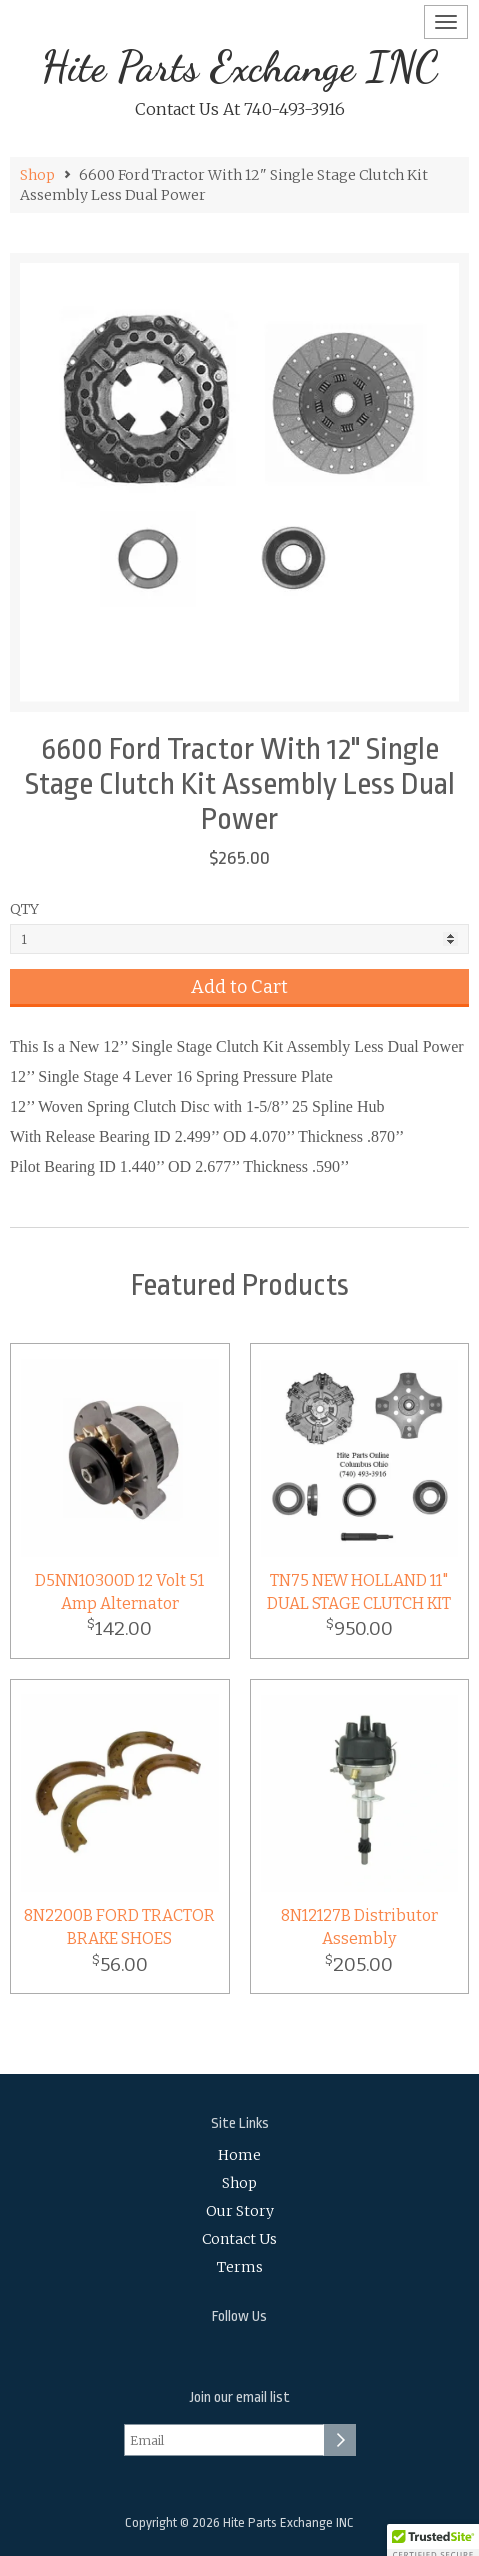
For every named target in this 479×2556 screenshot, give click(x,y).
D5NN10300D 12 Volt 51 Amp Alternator (119, 1592)
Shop (37, 175)
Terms (240, 2267)
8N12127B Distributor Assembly (359, 1927)
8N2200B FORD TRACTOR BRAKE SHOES (119, 1927)
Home (239, 2155)
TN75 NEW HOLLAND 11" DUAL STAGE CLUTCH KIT (359, 1592)
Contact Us (239, 2239)
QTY (24, 909)
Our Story (240, 2211)
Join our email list (240, 2397)
